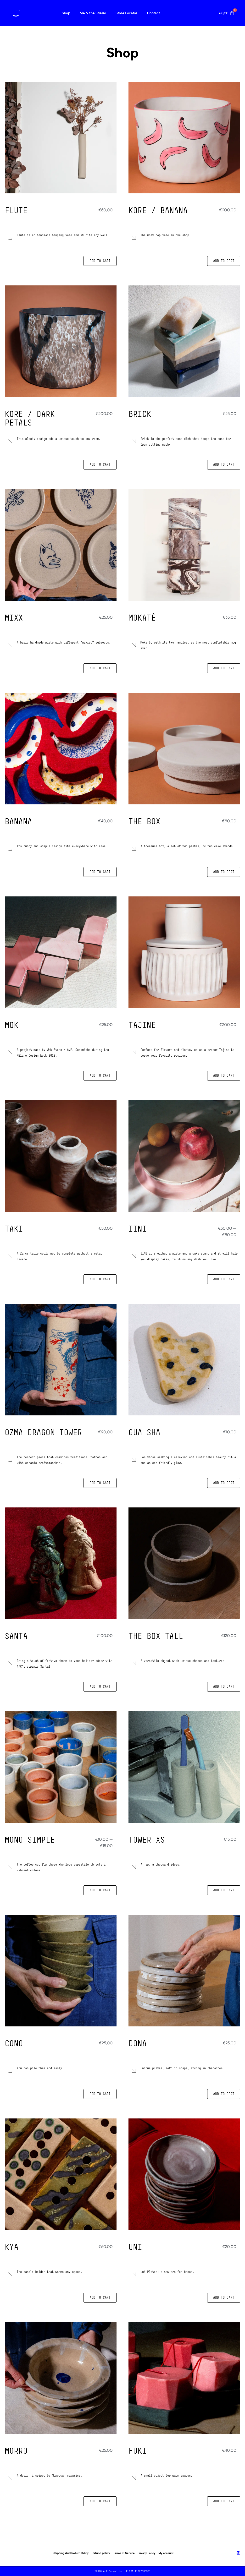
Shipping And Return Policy (71, 2553)
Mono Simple (30, 1839)
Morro (16, 2450)
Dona (137, 2043)
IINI (137, 1228)
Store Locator (126, 13)
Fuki (137, 2450)
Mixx (14, 617)
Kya (11, 2247)
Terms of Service (124, 2553)
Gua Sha (144, 1432)
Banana (18, 821)
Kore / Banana (158, 210)
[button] (100, 261)
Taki (14, 1228)
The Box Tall (155, 1636)
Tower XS (146, 1839)
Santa (16, 1636)
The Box (144, 821)
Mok (11, 1025)
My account (165, 2553)
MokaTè (142, 617)
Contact (153, 13)
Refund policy (101, 2553)
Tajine (142, 1025)
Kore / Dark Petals (30, 418)
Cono (14, 2043)
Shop (66, 13)
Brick (139, 414)
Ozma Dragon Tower (43, 1432)
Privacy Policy (147, 2553)
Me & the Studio (93, 13)
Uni (135, 2247)
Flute (16, 210)
